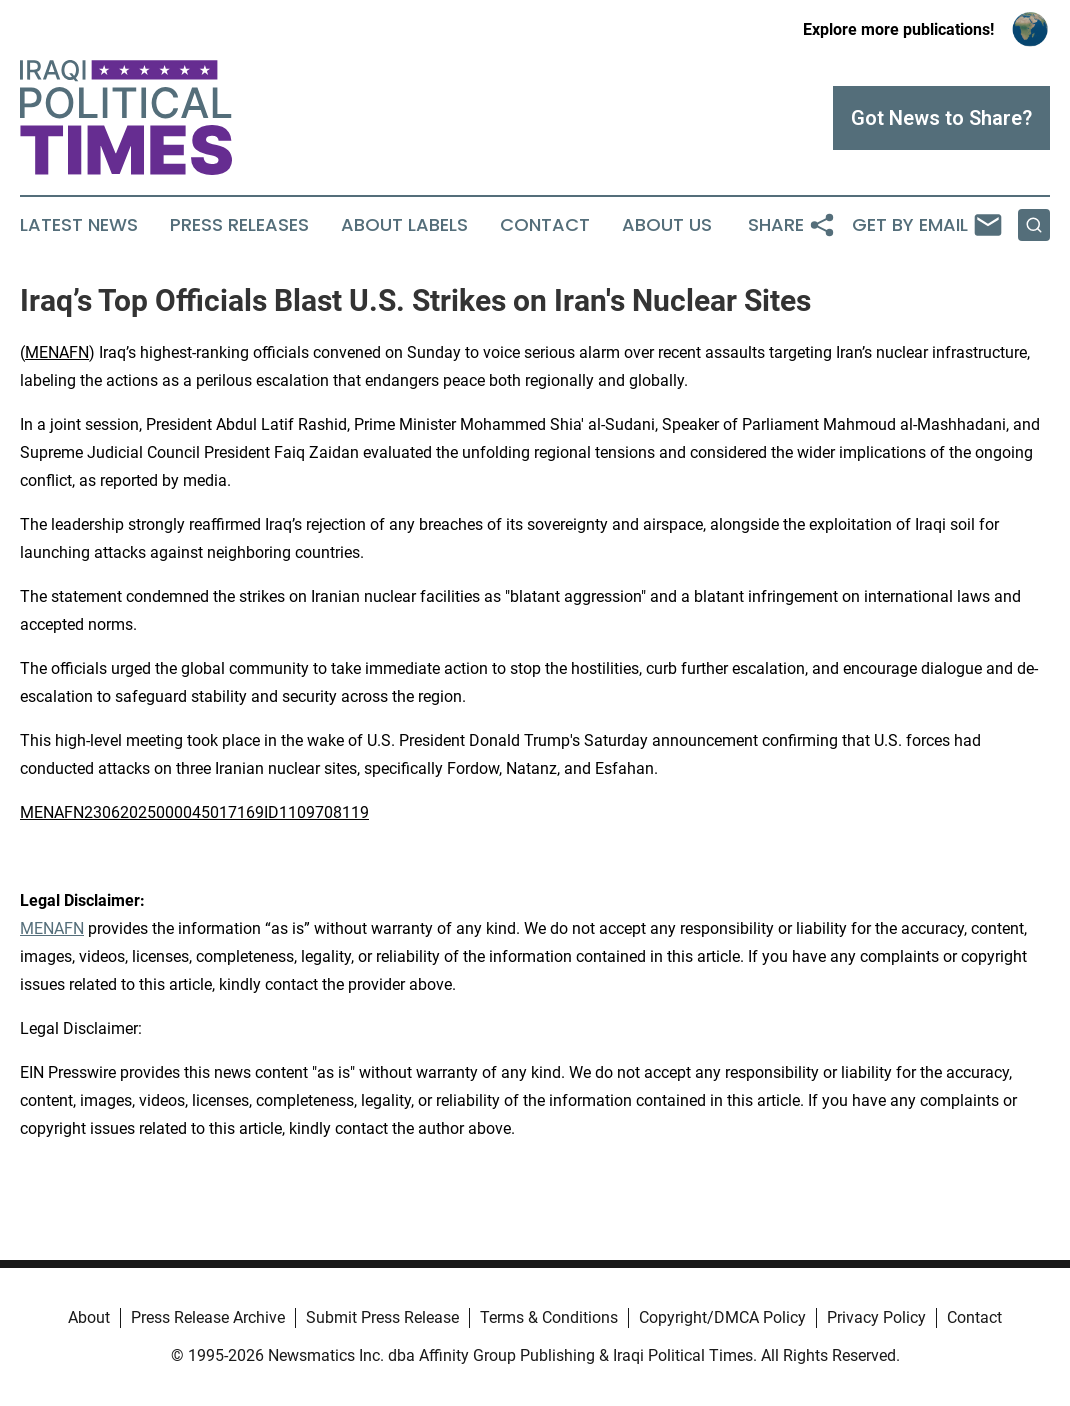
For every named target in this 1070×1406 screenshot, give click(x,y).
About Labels (404, 225)
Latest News (79, 225)
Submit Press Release (382, 1317)
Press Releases (239, 225)
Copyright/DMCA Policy (722, 1317)
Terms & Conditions (549, 1317)
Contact (545, 225)
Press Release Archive (208, 1317)
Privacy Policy (876, 1317)
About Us (667, 225)
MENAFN (57, 352)
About (89, 1317)
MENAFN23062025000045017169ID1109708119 (194, 812)
